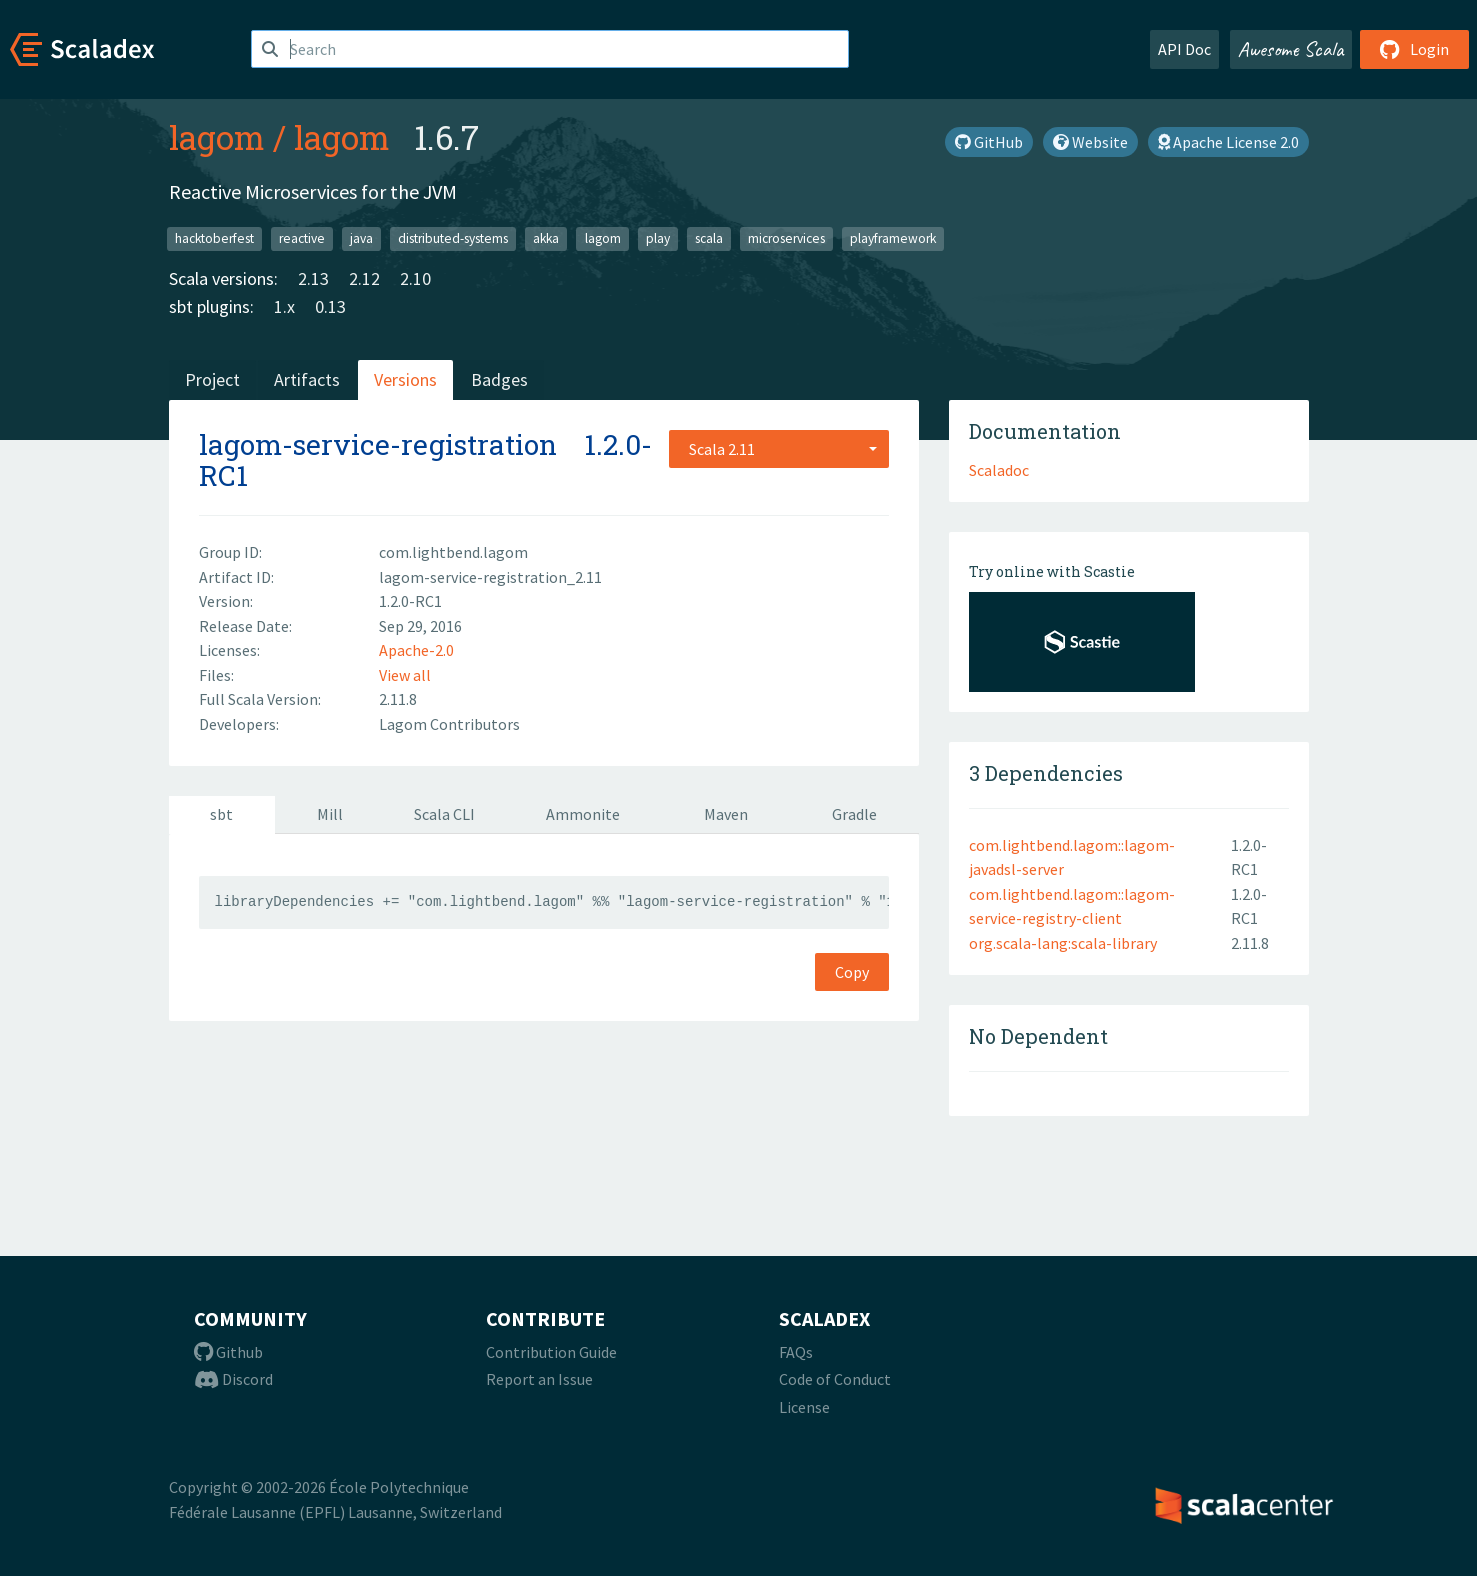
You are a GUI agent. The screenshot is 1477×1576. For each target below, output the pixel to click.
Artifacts (307, 379)
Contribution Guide (551, 1352)
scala (709, 238)
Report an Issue (539, 1379)
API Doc (1184, 49)
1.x (284, 306)
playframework (893, 238)
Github (228, 1352)
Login (1414, 49)
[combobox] (779, 449)
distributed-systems (453, 238)
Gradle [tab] (854, 814)
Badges (499, 379)
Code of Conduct (835, 1379)
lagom (217, 137)
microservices (786, 238)
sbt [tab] (221, 814)
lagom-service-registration (378, 444)
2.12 (364, 278)
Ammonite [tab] (583, 814)
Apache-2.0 (416, 650)
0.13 (330, 306)
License (804, 1407)
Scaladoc (999, 470)
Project (212, 379)
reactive (302, 238)
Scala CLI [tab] (444, 814)
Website (1090, 142)
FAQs (796, 1352)
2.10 (415, 278)
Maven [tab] (726, 814)
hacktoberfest (214, 238)
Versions (405, 379)
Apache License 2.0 (1228, 142)
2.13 (313, 278)
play (658, 238)
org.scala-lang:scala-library (1063, 943)
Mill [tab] (330, 814)
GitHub (989, 142)
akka (546, 238)
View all (405, 675)
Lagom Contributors (449, 724)
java (361, 238)
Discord (233, 1379)
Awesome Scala (1291, 49)
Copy (852, 972)
